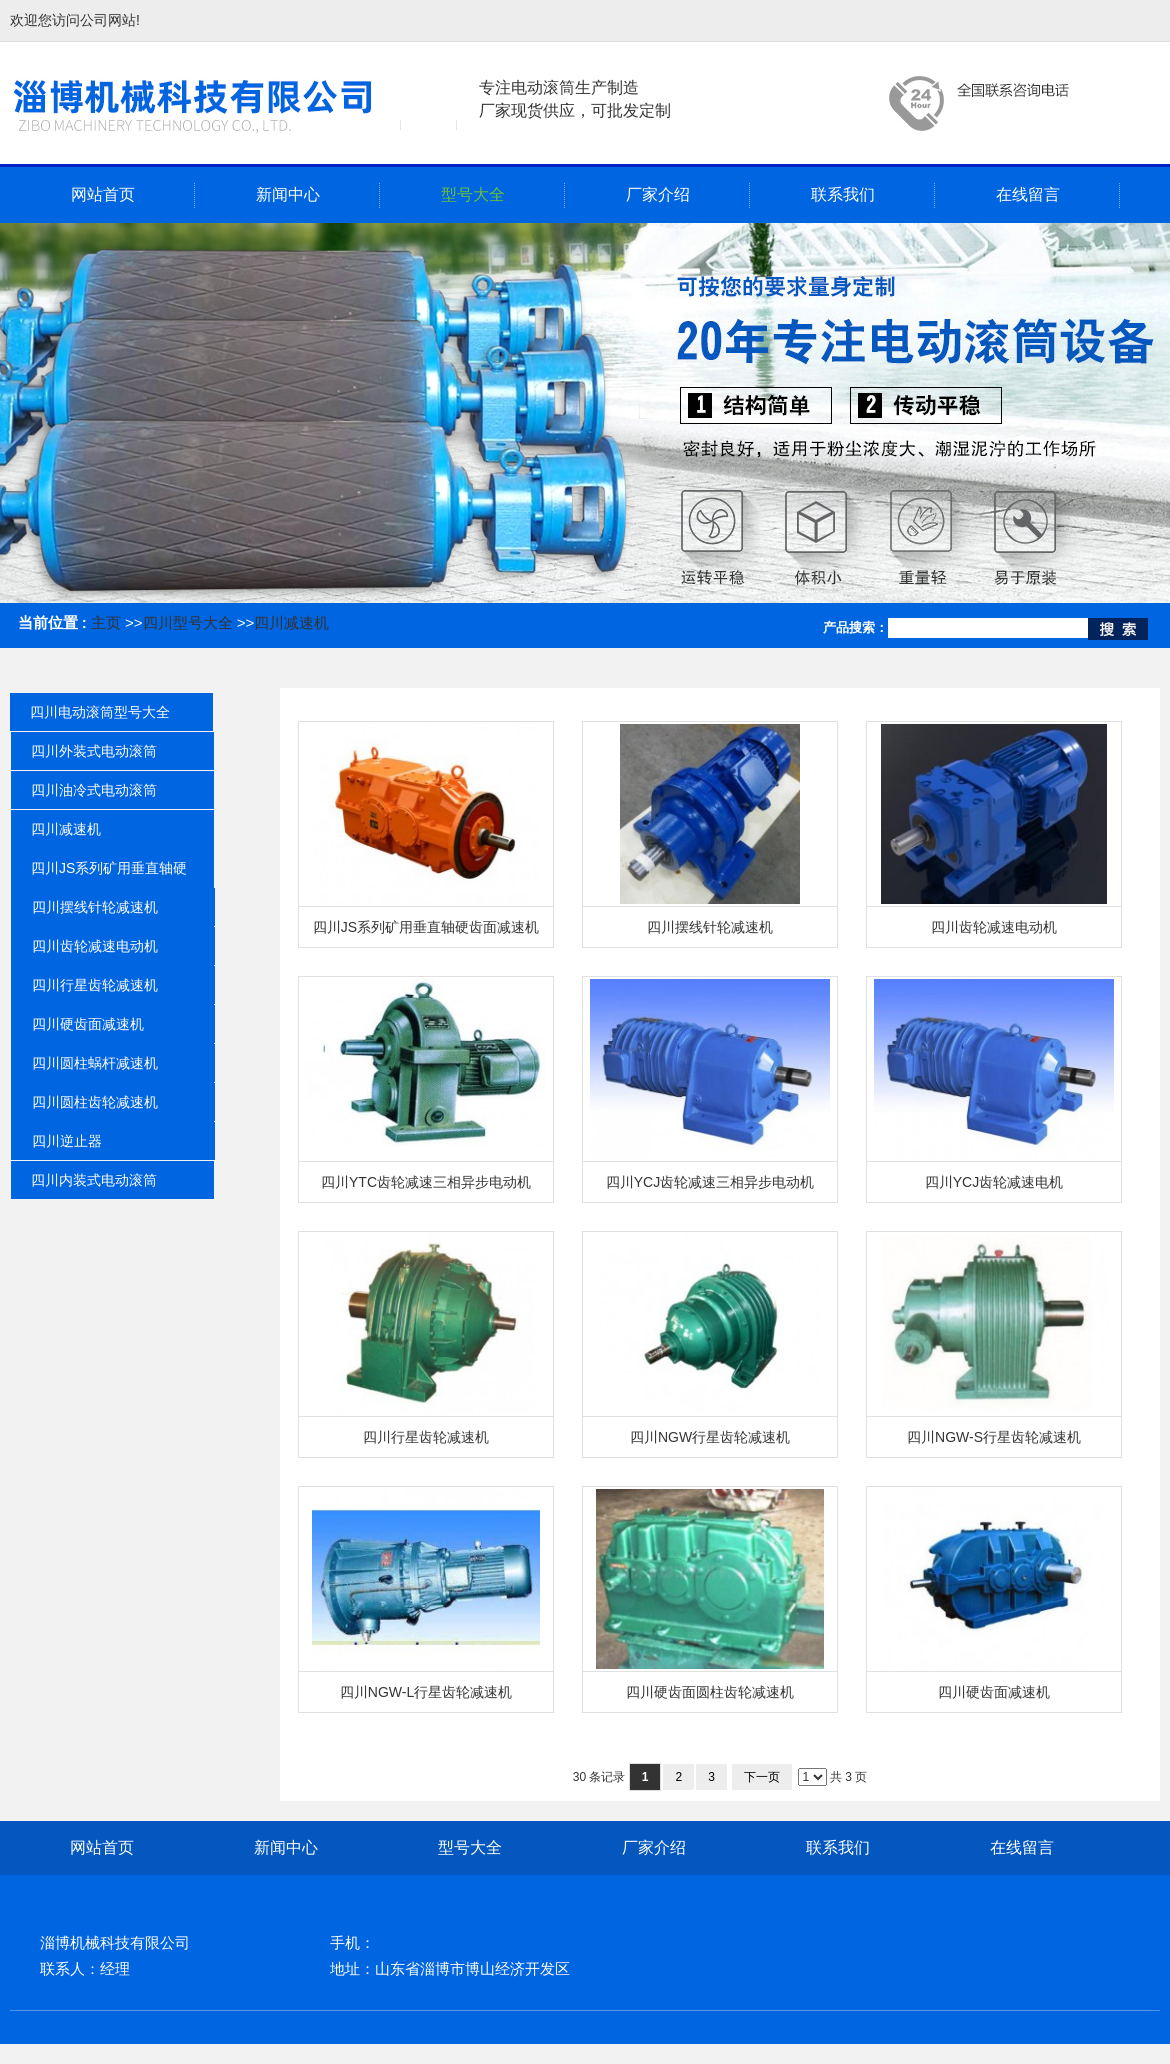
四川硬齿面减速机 (994, 1692)
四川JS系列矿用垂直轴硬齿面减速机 (426, 927)
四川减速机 (291, 622)
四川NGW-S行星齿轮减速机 (994, 1437)
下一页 (762, 1777)
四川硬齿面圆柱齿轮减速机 (710, 1692)
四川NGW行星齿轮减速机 (710, 1437)
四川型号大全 (188, 622)
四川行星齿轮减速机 (426, 1437)
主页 (106, 622)
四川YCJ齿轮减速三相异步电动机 (710, 1182)
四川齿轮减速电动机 (994, 927)
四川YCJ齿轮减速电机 (994, 1182)
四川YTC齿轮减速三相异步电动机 (426, 1182)
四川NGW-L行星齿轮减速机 (426, 1692)
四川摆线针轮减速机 (710, 927)
